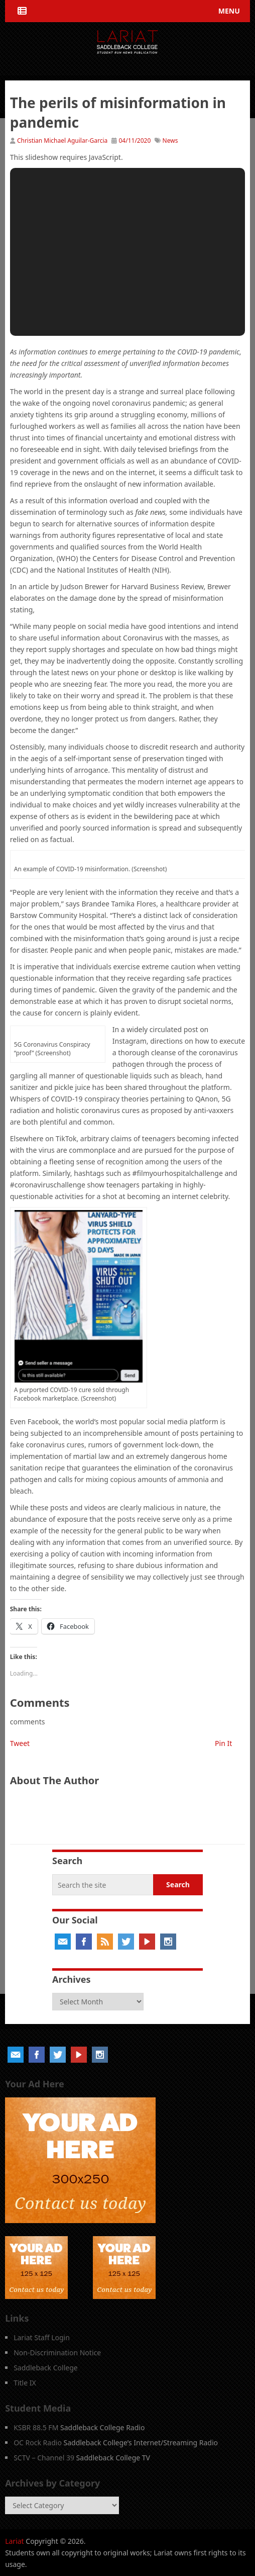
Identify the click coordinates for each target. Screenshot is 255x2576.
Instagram (168, 1942)
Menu (229, 11)
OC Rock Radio (38, 2442)
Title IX (25, 2382)
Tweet (20, 1743)
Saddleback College (46, 2367)
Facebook (84, 1942)
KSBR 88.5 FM (36, 2427)
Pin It (223, 1743)
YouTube (147, 1942)
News (170, 140)
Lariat (14, 2541)
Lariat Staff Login (42, 2337)
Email (63, 1942)
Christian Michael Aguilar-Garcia (62, 140)
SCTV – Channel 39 (44, 2457)
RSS (105, 1942)
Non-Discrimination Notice (57, 2352)
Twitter (126, 1942)
